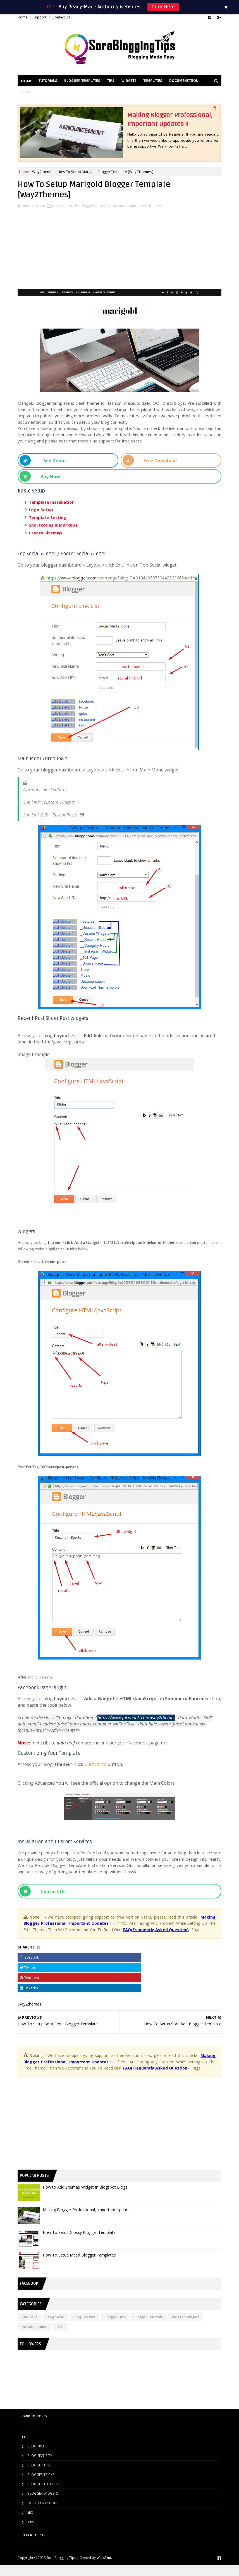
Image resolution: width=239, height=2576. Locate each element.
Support (44, 18)
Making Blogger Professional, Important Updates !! (92, 2220)
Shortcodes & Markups (57, 523)
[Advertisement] (119, 249)
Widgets (133, 85)
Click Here (163, 7)
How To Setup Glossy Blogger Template (83, 2243)
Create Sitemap (49, 531)
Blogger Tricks (40, 2485)
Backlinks (34, 2327)
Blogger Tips (119, 2327)
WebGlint (108, 2568)
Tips (115, 85)
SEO (64, 2337)
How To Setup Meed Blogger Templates (83, 2266)
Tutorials (52, 85)
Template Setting (51, 515)
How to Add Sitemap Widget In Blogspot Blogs (89, 2198)
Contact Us (65, 18)
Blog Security (88, 2327)
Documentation (39, 96)
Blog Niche (59, 2327)
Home (27, 18)
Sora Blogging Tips (65, 2568)
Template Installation (56, 500)
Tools (67, 96)
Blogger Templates (86, 85)
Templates (157, 85)
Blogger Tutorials (99, 208)
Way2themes (47, 171)
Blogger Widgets (190, 2327)
